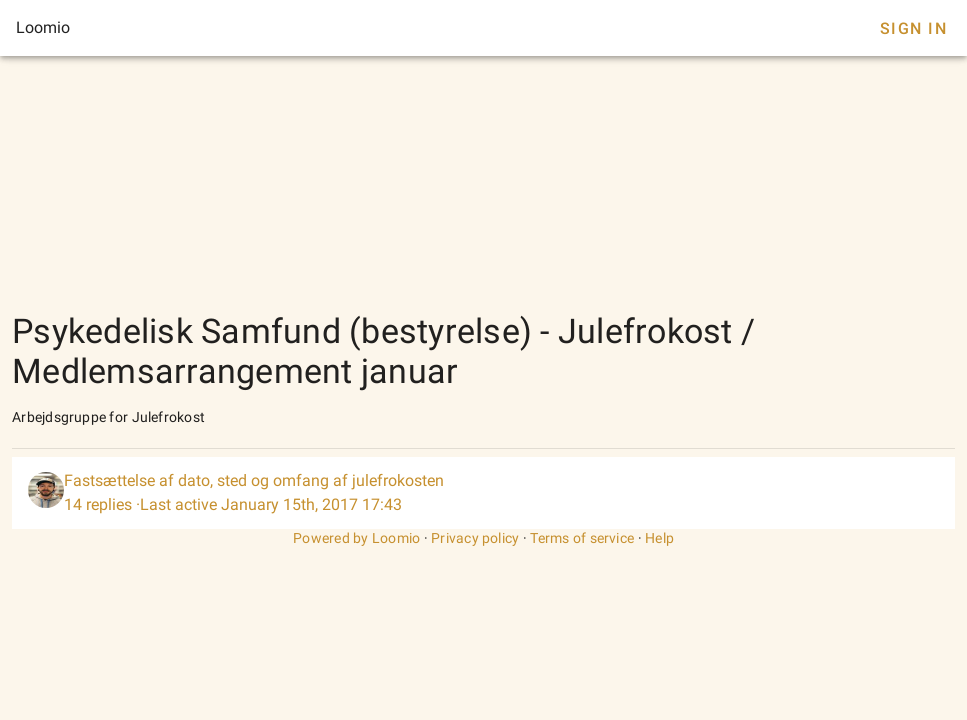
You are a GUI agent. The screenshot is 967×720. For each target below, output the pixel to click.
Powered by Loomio (356, 538)
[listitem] (483, 493)
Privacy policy (475, 538)
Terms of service (582, 538)
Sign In (913, 28)
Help (659, 538)
